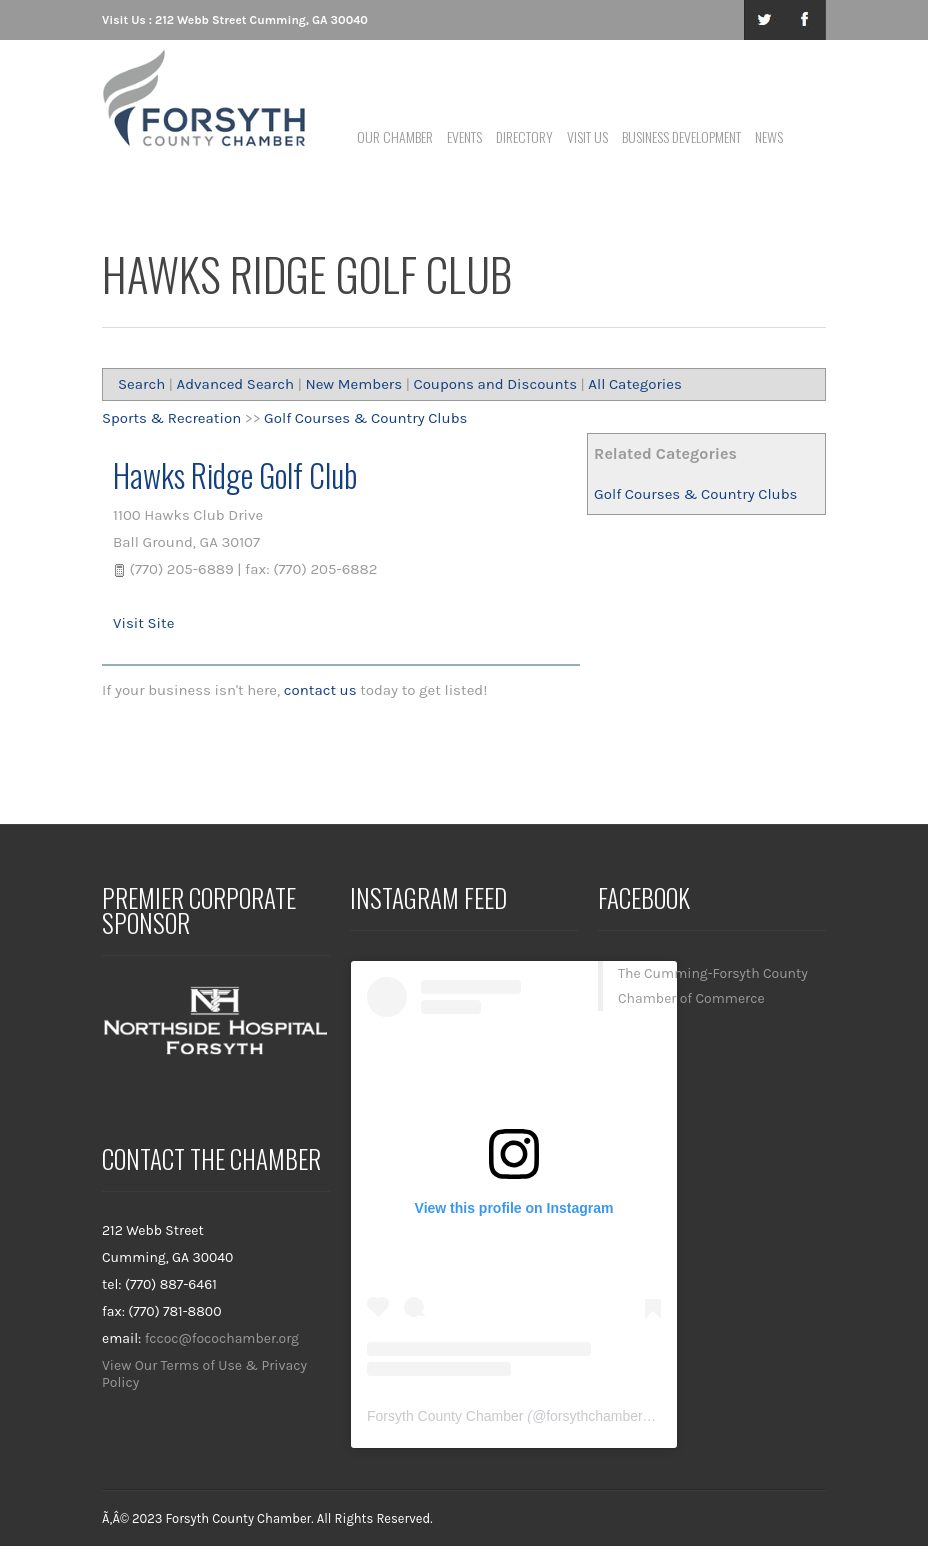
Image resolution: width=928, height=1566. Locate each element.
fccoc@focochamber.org (222, 1338)
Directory (524, 136)
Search (141, 384)
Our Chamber (395, 136)
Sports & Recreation (171, 418)
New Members (353, 384)
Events (464, 136)
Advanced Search (236, 384)
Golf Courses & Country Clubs (695, 494)
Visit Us (587, 136)
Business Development (681, 136)
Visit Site (143, 623)
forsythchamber (594, 1416)
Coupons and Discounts (495, 384)
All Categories (635, 384)
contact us (320, 690)
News (769, 136)
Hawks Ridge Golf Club (235, 474)
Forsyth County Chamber (445, 1416)
